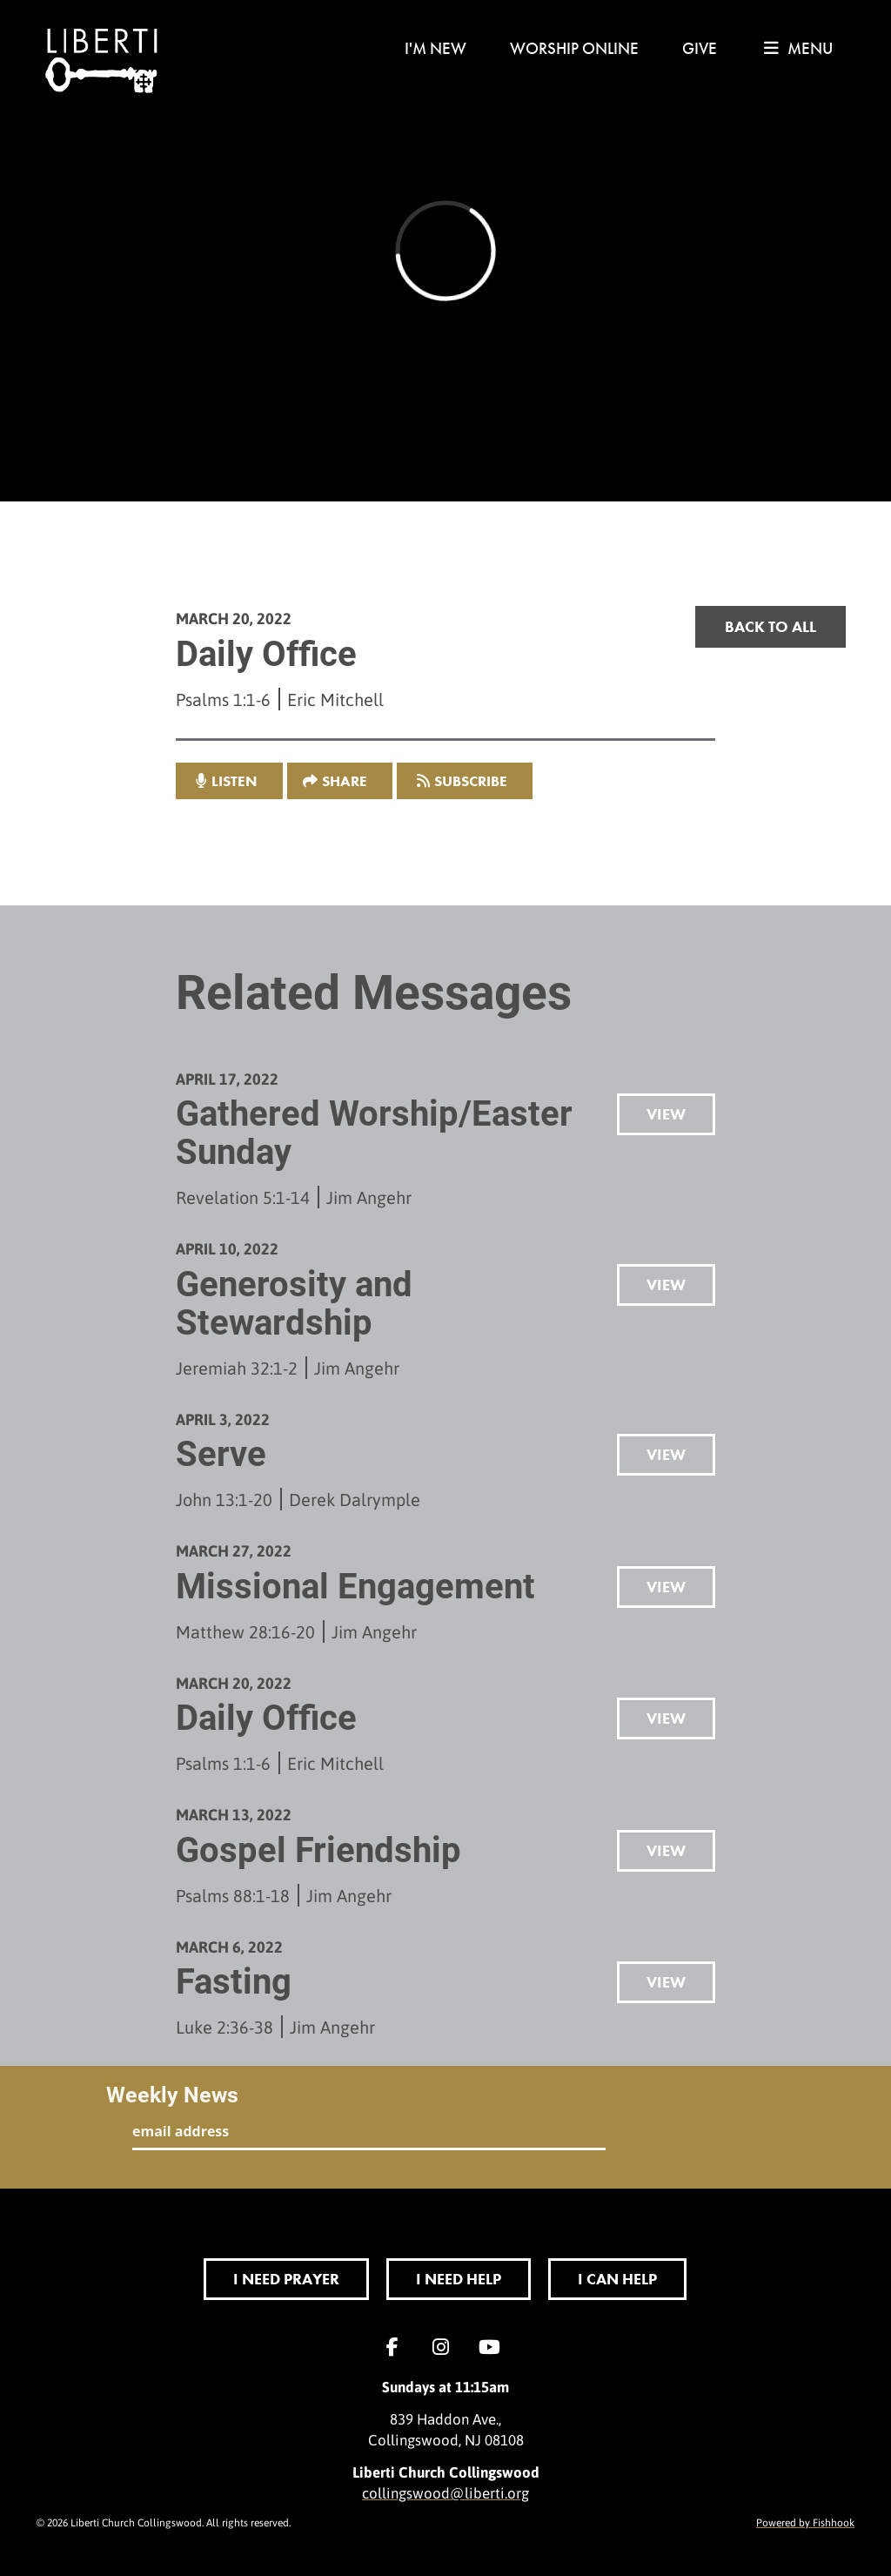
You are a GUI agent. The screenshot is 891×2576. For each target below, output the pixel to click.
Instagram (445, 2347)
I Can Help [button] (617, 2279)
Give (699, 48)
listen (234, 780)
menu (798, 48)
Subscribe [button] (470, 780)
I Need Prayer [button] (286, 2279)
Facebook (396, 2347)
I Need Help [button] (458, 2279)
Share (344, 780)
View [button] (666, 1114)
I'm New (435, 48)
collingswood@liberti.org (445, 2492)
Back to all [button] (770, 626)
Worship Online (574, 48)
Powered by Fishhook (805, 2522)
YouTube (494, 2347)
